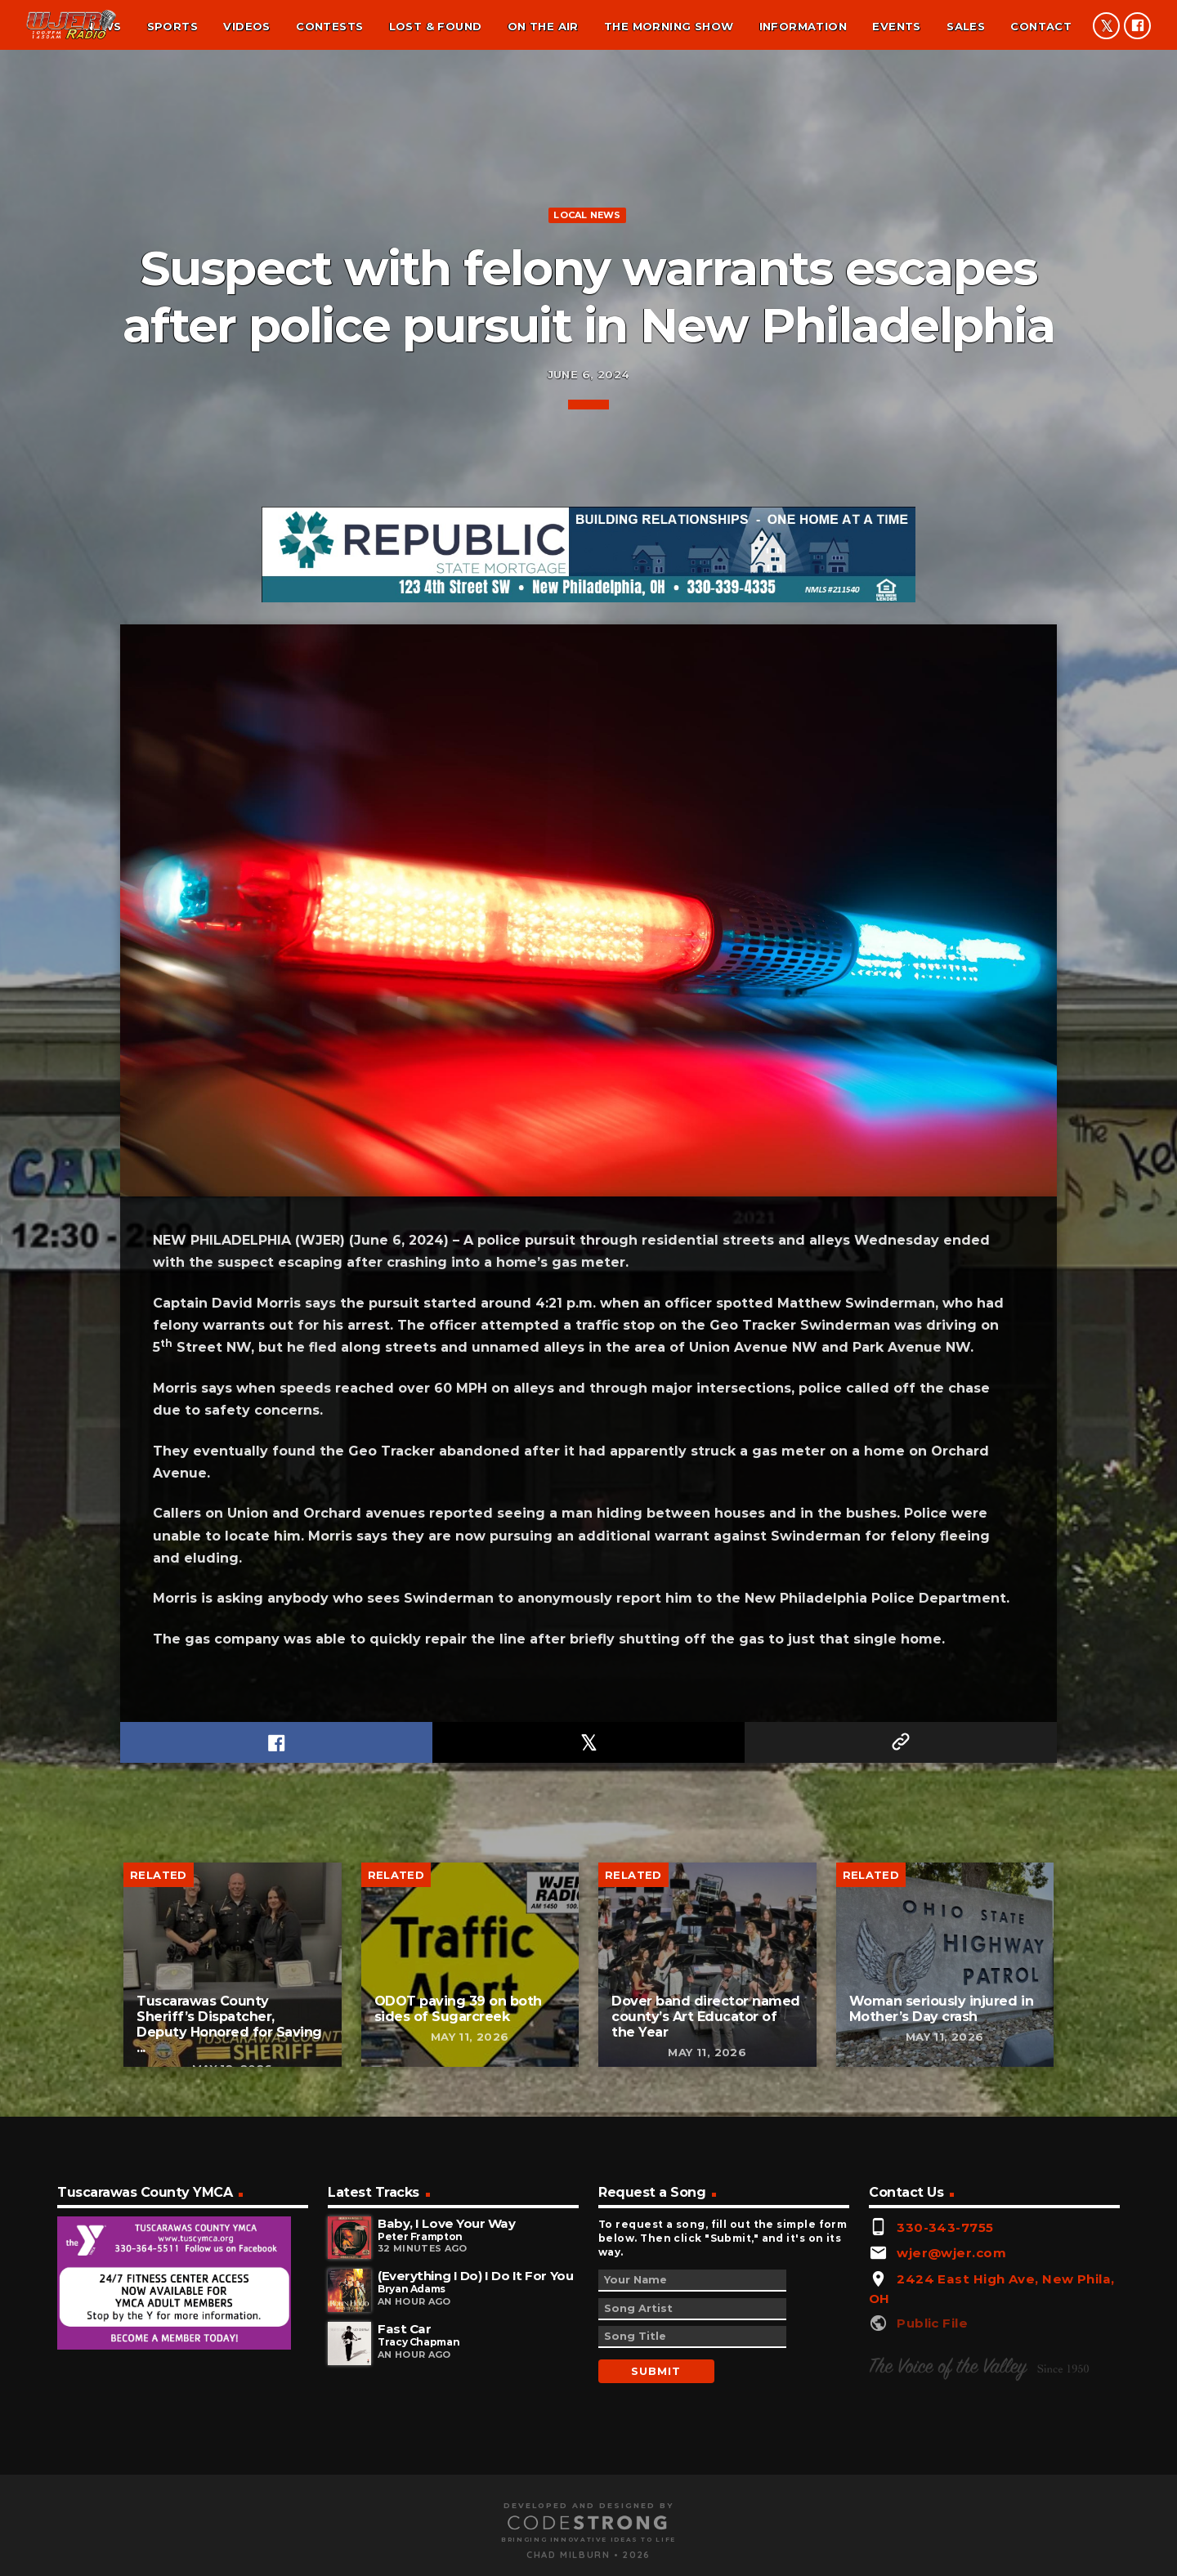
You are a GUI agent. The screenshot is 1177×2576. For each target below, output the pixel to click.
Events (896, 26)
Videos (246, 26)
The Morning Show (668, 26)
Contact (1041, 26)
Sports (172, 26)
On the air (543, 26)
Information (803, 26)
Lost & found (435, 26)
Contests (329, 26)
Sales (966, 26)
